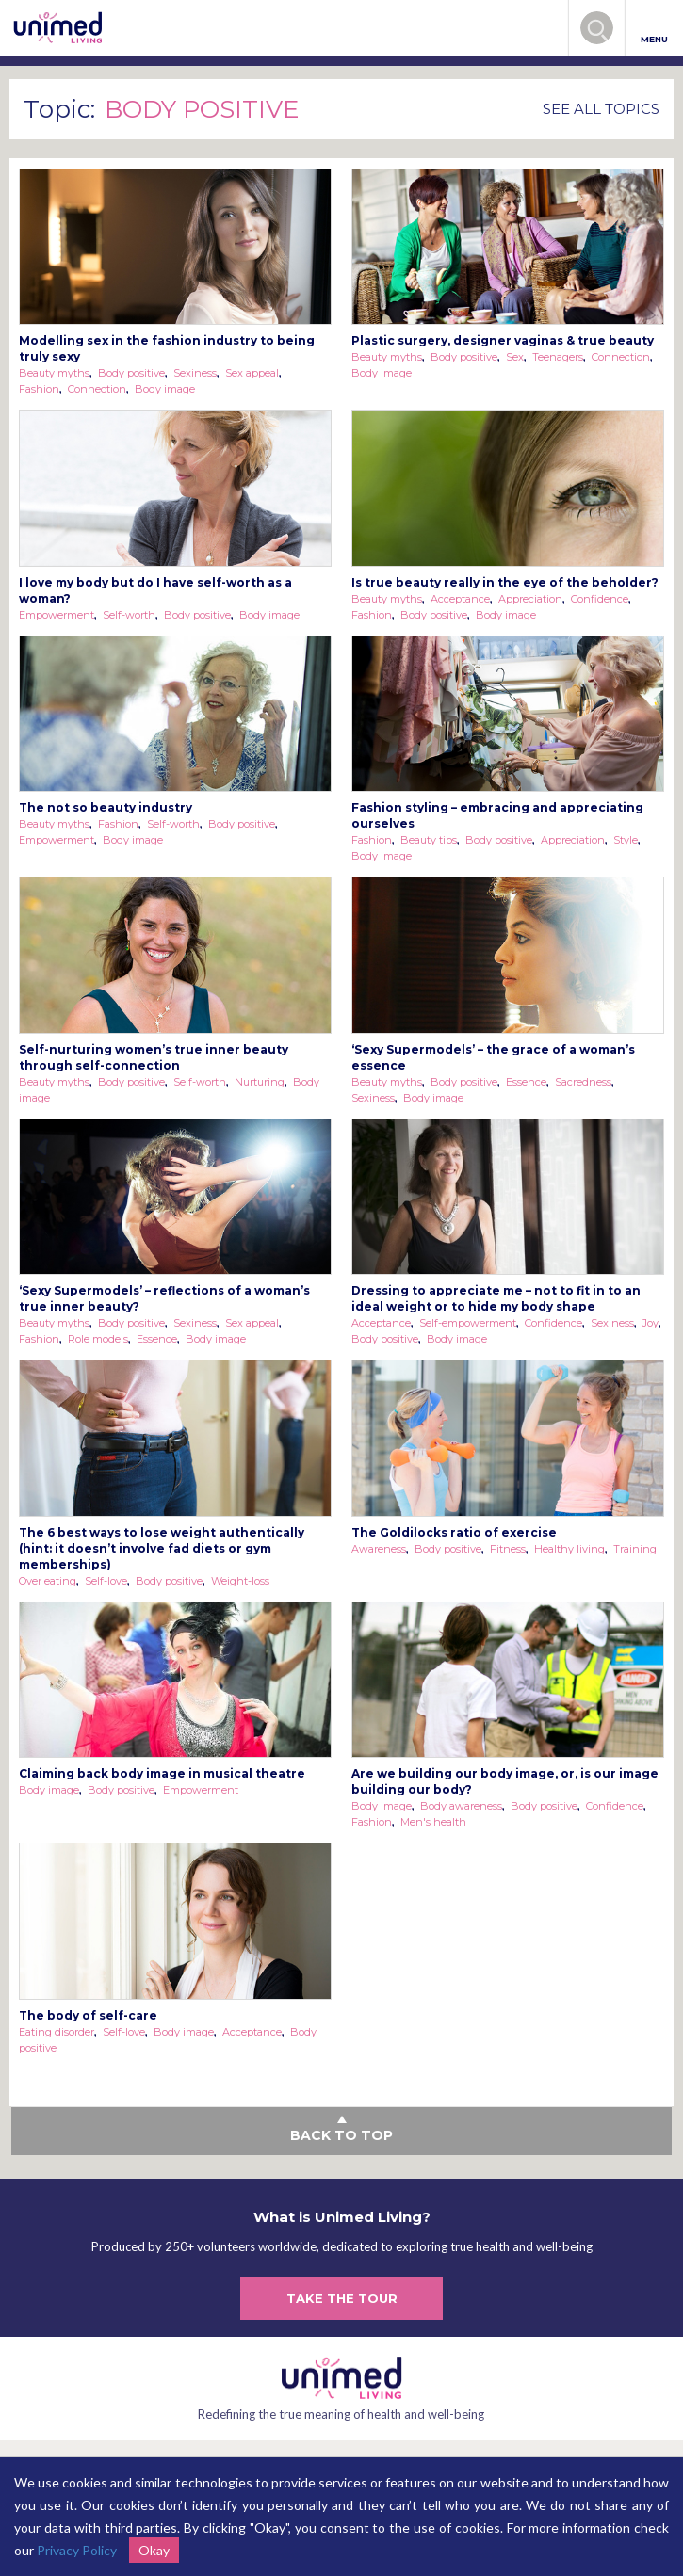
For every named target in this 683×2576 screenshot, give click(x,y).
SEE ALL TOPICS (601, 109)
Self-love (106, 1580)
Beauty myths (54, 372)
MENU (654, 28)
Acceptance (460, 598)
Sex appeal (252, 372)
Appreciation (530, 598)
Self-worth (129, 614)
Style (625, 839)
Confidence (599, 598)
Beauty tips (428, 839)
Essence (526, 1081)
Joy (650, 1322)
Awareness (378, 1548)
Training (635, 1548)
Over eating (47, 1580)
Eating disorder (56, 2031)
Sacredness (583, 1081)
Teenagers (557, 356)
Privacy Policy (77, 2550)
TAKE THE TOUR (342, 2298)
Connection (97, 388)
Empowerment (56, 614)
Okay (154, 2550)
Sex (515, 356)
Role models (98, 1338)
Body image (165, 388)
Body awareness (461, 1805)
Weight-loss (240, 1580)
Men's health (433, 1821)
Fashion (39, 388)
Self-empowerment (467, 1322)
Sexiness (195, 372)
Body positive (131, 372)
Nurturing (260, 1081)
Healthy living (569, 1548)
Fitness (508, 1548)
